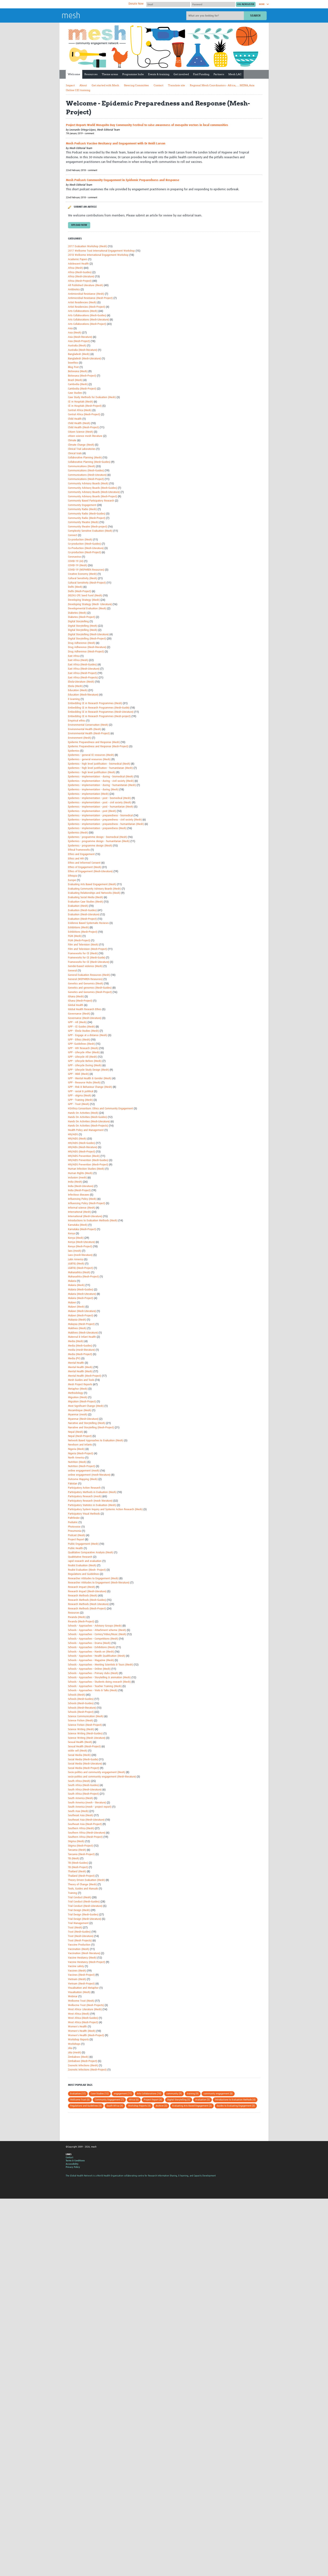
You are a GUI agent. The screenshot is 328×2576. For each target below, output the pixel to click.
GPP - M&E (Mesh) (78, 1074)
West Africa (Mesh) (78, 2014)
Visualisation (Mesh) (79, 1992)
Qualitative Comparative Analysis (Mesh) (90, 1552)
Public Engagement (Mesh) (83, 1544)
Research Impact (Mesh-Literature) (87, 1591)
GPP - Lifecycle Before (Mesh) (85, 1061)
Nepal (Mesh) (75, 1432)
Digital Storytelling (78, 621)
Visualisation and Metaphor (83, 1988)
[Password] (213, 4)
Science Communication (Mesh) (85, 1716)
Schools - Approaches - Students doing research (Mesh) (99, 1682)
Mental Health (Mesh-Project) (84, 1376)
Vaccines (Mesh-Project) (81, 1975)
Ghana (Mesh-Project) (80, 1000)
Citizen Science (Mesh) (80, 432)
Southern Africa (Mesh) (81, 1828)
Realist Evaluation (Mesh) (82, 1565)
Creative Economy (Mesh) (82, 574)
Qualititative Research (80, 1557)
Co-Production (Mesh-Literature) (86, 548)
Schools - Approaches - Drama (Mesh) (89, 1643)
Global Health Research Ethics (84, 1009)
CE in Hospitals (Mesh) (80, 401)
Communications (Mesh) (81, 466)
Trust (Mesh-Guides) (79, 1931)
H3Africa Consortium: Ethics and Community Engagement (100, 1108)
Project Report (76, 1539)
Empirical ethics (76, 720)
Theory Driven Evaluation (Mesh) (86, 1880)
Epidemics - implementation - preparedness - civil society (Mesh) (105, 819)
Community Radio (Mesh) (82, 509)
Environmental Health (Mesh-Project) (89, 733)
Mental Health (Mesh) (80, 1367)
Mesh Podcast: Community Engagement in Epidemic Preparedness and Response (122, 180)
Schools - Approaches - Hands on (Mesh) (91, 1651)
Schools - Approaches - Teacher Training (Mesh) (95, 1686)
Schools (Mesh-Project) (81, 1712)
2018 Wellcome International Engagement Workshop (98, 255)
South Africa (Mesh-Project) (83, 1794)
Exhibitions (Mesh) (78, 927)
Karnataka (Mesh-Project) (82, 1229)
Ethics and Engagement (81, 854)
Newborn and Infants (80, 1444)
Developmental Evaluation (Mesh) (87, 608)
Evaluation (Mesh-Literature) (83, 914)
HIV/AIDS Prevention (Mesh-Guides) (88, 1160)
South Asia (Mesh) (78, 1811)
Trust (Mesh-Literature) (80, 1936)
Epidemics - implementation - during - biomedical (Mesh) (100, 776)
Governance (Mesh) (79, 1013)
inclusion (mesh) (77, 1177)
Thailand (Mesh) (77, 1871)
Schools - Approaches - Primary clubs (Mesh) (93, 1673)
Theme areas (110, 74)
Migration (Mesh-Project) (82, 1401)
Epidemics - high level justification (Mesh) (91, 772)
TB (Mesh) (73, 1858)
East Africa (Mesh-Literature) (83, 668)
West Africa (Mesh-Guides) (83, 2018)
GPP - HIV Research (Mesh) (83, 1048)
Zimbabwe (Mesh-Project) (82, 2061)
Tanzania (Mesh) (77, 1850)
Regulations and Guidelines (83, 1574)
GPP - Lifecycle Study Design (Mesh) (88, 1070)
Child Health (75, 419)
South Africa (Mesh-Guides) (83, 1785)
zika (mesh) (74, 2052)
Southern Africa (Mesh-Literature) (86, 1832)
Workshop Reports (78, 2039)
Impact (70, 85)
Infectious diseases (78, 1194)
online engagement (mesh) (83, 1470)
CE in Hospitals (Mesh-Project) (85, 406)
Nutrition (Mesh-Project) (81, 1466)
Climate (72, 440)
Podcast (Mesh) (76, 1535)
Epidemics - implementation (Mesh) (88, 794)
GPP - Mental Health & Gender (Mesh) (89, 1078)
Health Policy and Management (86, 1130)
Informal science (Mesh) (82, 1207)
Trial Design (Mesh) (79, 1910)
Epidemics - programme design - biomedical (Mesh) (97, 837)
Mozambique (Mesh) (79, 1410)
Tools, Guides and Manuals (83, 1888)
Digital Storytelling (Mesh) (82, 626)
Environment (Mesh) (79, 738)
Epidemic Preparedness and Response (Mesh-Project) (98, 746)
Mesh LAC (235, 74)
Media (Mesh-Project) (80, 1354)
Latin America (75, 1259)
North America (76, 1457)
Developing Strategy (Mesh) (84, 600)
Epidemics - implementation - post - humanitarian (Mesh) (100, 806)
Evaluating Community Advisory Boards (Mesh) (94, 888)
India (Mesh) (75, 1182)
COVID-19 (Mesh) (77, 565)
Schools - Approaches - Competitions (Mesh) (93, 1638)
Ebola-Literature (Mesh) (81, 681)
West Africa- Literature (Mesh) (85, 2009)
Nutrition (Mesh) (77, 1462)
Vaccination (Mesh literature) (84, 1953)
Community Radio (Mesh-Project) (86, 518)
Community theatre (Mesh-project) (87, 526)
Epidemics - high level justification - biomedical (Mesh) (99, 764)
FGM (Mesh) (75, 936)
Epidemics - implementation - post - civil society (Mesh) (99, 802)
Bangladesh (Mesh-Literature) (84, 358)
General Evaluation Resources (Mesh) (89, 975)
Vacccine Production (79, 1944)
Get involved (181, 74)
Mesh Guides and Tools (81, 1380)
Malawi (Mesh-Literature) (82, 1311)
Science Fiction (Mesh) (80, 1720)
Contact (158, 85)
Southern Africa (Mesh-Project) (85, 1837)
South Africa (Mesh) (79, 1781)
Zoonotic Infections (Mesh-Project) (87, 2069)
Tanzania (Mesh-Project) (81, 1854)
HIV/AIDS (73, 1134)
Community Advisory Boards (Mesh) (88, 483)
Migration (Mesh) (77, 1397)
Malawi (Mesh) (76, 1306)
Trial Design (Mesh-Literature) (84, 1919)
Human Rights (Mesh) (80, 1173)
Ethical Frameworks (79, 850)
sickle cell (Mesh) (77, 1750)
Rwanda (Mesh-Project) (81, 1621)
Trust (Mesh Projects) (80, 1940)
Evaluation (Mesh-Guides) (82, 910)
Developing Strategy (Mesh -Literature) (90, 604)
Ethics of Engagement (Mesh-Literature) (90, 871)
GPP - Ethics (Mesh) (79, 1039)
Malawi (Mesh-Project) (80, 1315)
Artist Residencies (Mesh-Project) (86, 307)
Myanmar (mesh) (77, 1414)
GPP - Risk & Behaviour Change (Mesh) (90, 1087)
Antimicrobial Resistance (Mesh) (86, 294)
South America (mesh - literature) (87, 1802)
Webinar (72, 1996)
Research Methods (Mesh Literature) (88, 1604)
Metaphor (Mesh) (77, 1389)
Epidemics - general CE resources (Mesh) (91, 755)
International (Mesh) (79, 1212)
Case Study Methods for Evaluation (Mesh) (92, 397)
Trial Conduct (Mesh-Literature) (85, 1906)
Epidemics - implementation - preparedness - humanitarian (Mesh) (106, 824)
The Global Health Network (93, 4)
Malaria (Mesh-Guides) (80, 1289)
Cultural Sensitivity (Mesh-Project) (87, 582)
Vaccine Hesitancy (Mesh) (82, 1957)
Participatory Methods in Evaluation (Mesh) (92, 1492)
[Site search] (215, 15)
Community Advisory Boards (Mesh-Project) (92, 496)
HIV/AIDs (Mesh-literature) (82, 1147)
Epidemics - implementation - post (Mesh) (92, 811)
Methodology (75, 1393)
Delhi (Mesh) (75, 587)
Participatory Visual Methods (84, 1513)
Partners (219, 74)
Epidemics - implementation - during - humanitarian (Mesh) (102, 785)
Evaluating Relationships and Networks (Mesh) (94, 893)
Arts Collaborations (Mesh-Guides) (87, 315)
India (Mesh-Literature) (80, 1186)
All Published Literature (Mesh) (85, 285)
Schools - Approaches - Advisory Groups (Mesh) (95, 1625)
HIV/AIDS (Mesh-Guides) (81, 1143)
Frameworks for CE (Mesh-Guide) (86, 957)
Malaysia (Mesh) (77, 1319)
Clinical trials (75, 453)
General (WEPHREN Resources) (85, 979)
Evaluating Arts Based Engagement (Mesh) (92, 884)
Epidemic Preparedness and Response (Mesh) (94, 742)
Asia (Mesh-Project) (79, 341)
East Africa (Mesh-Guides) (82, 664)
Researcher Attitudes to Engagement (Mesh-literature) (98, 1582)
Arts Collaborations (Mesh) (83, 311)
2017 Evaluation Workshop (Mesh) (87, 246)
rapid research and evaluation (85, 1561)
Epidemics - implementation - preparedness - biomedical (100, 815)
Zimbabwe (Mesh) (78, 2057)
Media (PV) (74, 1358)
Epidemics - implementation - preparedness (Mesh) (97, 828)
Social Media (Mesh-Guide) (83, 1759)
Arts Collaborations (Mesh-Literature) (88, 319)
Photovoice (74, 1526)
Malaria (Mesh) (76, 1285)
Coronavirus (74, 557)
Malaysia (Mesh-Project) (81, 1324)
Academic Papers (77, 259)
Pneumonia (74, 1531)
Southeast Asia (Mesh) (80, 1815)
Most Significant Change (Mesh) (86, 1406)
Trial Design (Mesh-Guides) (83, 1914)
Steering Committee (136, 85)
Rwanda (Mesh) (77, 1617)
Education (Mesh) (77, 690)
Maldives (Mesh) (77, 1328)
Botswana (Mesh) (77, 371)
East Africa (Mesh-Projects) (83, 677)
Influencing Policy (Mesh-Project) (86, 1203)
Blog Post (73, 367)
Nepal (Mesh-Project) (80, 1436)
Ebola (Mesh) (75, 686)
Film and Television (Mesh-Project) (87, 949)
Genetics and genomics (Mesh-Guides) (90, 987)
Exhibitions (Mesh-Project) (82, 932)
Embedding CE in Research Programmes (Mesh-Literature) (100, 712)
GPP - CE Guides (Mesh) (81, 1026)
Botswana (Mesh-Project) (82, 375)
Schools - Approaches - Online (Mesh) (89, 1669)
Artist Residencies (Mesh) (82, 302)
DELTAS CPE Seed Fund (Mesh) (85, 595)
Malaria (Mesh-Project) (80, 1298)
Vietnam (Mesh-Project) (81, 1983)
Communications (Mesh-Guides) (86, 470)
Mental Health (76, 1363)
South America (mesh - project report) (89, 1807)
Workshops (74, 2044)
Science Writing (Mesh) (81, 1729)
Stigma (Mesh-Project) (80, 1845)
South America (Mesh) (80, 1798)
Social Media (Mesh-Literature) (85, 1763)
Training (72, 1893)
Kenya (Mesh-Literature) (81, 1242)
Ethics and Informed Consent (84, 863)
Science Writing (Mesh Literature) (86, 1738)
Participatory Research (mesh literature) (90, 1501)
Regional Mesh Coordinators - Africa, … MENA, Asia (222, 85)
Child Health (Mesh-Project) (83, 427)
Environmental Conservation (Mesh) (88, 725)
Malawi (72, 1302)
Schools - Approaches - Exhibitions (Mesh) (91, 1647)
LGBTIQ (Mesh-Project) (80, 1268)
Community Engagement (82, 505)
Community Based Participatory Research (91, 500)
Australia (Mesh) (77, 345)
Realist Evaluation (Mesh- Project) (87, 1570)
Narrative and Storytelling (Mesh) (86, 1423)
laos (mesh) (74, 1251)
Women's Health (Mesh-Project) (86, 2035)
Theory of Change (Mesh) (82, 1884)
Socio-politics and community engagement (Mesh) (96, 1772)
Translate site (176, 85)
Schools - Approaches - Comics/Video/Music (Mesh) (97, 1634)
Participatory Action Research (84, 1488)
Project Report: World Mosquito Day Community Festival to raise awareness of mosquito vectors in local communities (147, 125)
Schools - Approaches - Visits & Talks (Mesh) (92, 1690)
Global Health (75, 1005)
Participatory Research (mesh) (85, 1496)
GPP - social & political (80, 1091)
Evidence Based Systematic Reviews (88, 923)
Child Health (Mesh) (79, 423)
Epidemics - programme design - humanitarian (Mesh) (99, 841)
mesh (71, 16)
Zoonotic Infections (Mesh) (83, 2065)
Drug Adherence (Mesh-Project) (86, 651)
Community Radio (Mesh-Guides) (86, 513)
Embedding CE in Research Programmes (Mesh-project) (99, 716)
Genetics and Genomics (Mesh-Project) (90, 992)
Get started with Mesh (105, 85)
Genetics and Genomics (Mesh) (85, 983)
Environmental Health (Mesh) (84, 729)
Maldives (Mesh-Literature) (83, 1332)
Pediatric (73, 1522)
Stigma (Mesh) (76, 1841)
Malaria (72, 1281)
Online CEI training (78, 90)
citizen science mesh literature (85, 436)
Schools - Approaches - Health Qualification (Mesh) (96, 1656)
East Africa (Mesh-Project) (82, 673)
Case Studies (75, 393)
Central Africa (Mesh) (79, 410)
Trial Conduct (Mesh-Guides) (84, 1901)
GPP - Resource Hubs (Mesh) (84, 1082)
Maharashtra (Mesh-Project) (83, 1276)
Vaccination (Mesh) (78, 1949)
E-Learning (74, 699)
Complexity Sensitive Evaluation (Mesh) (90, 531)
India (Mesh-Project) (79, 1190)
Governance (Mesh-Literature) (84, 1018)
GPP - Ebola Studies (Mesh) (83, 1031)
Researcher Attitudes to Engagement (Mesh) (93, 1578)
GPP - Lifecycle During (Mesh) (85, 1065)
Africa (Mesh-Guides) (79, 272)
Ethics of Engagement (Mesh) (84, 867)
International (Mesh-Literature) (85, 1216)
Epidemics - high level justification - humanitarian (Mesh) (100, 768)
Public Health (75, 1548)
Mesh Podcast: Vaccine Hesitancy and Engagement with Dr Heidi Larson (115, 143)
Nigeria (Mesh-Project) (80, 1453)
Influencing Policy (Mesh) (82, 1199)
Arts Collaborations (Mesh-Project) (87, 324)
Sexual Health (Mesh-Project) (84, 1746)
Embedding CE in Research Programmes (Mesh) (95, 703)
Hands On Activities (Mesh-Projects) (88, 1125)
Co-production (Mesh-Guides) (84, 544)
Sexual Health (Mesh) (80, 1742)
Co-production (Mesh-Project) (84, 552)
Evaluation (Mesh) (78, 906)
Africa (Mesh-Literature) (81, 276)
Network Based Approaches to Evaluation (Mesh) (95, 1440)
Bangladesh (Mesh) (79, 354)
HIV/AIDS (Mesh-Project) (81, 1151)
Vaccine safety (76, 1966)
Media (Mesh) (76, 1341)
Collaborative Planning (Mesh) (85, 457)
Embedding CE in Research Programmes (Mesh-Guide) (98, 707)
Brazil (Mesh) (75, 380)
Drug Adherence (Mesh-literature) (87, 647)
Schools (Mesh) (76, 1695)
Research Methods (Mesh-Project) (87, 1608)
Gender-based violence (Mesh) (85, 966)
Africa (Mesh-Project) (79, 281)
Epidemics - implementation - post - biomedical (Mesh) (99, 798)
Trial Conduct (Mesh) (79, 1897)
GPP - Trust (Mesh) (78, 1104)
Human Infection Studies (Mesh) (86, 1169)
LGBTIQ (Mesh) (76, 1263)
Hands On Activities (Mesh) (83, 1113)
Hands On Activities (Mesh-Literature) (89, 1121)
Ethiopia (72, 876)
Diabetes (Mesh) (77, 613)
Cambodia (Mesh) (78, 384)
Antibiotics (74, 289)
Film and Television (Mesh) (83, 944)
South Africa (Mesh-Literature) (85, 1789)
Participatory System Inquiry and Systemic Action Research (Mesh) (105, 1509)
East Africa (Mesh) (78, 660)
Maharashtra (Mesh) (79, 1272)
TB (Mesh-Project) (78, 1867)
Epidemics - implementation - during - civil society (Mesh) (101, 781)
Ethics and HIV (76, 858)
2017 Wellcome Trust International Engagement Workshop (101, 250)
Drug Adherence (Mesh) (81, 643)
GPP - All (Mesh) (77, 1022)
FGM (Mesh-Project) (79, 940)
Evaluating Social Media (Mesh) (85, 897)
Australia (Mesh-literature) (82, 350)
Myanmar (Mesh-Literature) (83, 1419)
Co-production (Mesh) (80, 539)
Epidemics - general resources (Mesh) (89, 759)
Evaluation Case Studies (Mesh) (85, 901)
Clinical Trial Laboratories (81, 449)
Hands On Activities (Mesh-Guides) (87, 1117)
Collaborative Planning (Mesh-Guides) (89, 462)
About (83, 85)
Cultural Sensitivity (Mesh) (82, 578)
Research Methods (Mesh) (82, 1595)
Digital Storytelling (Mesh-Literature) (88, 634)
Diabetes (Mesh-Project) (81, 617)
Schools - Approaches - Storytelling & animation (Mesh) (99, 1677)
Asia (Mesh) (74, 332)
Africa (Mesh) (75, 268)
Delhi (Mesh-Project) (79, 591)
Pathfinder (74, 1518)
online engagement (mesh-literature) (89, 1475)
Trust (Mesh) (75, 1927)
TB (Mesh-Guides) (78, 1863)
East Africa (74, 656)
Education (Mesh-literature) (83, 694)
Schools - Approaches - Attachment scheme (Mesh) (97, 1630)
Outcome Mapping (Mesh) (83, 1479)
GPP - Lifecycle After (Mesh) (84, 1052)
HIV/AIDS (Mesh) (77, 1138)
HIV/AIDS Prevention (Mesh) (84, 1156)
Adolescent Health (78, 263)
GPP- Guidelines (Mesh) (81, 1044)
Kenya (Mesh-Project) (80, 1246)
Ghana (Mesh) (76, 996)
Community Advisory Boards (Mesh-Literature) (94, 492)
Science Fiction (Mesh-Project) (85, 1725)
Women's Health (77, 2026)
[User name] (168, 4)
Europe (72, 880)
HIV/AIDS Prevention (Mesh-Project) (88, 1164)
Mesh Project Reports (80, 1384)
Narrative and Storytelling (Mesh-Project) (91, 1427)
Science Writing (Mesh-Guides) (85, 1733)
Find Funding (201, 74)
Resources (91, 74)
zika (70, 2048)
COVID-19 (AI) (75, 561)
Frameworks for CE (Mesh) (83, 953)
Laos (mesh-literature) (80, 1255)
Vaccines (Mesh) (77, 1970)
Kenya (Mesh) (76, 1238)
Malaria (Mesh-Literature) (82, 1294)
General (72, 970)
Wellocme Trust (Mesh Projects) (86, 2005)
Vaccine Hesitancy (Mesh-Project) (86, 1962)
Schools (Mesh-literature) (82, 1708)
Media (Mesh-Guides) (80, 1345)
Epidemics (73, 751)
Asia (70, 328)
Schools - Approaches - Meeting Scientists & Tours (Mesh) (100, 1664)
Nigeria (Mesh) (76, 1449)
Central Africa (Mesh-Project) (84, 414)
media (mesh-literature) (81, 1350)
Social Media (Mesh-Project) (83, 1768)
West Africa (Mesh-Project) (83, 2022)
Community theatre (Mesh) (83, 522)
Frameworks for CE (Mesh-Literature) (88, 962)
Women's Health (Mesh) (81, 2031)
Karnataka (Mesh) (77, 1225)
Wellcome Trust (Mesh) (81, 2001)
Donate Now (136, 3)
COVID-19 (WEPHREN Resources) (86, 569)
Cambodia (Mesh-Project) (82, 388)
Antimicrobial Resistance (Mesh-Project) (90, 298)
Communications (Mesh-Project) (86, 479)
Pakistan (72, 1483)
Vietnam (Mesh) (77, 1979)
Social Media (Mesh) (79, 1755)
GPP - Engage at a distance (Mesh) (87, 1035)
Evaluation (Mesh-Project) (82, 919)
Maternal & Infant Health (82, 1337)
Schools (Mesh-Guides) (81, 1699)
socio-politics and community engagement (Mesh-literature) (102, 1776)
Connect (72, 535)
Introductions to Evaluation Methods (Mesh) (92, 1220)
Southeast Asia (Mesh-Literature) (86, 1820)
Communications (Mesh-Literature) (87, 475)
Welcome (74, 74)
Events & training (158, 74)
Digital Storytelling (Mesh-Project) (87, 638)
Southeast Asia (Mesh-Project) (85, 1824)
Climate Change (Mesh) (81, 445)
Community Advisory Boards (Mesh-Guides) (92, 488)
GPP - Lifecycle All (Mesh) (82, 1057)
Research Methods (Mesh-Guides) (87, 1600)
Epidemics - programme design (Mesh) (90, 845)
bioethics (73, 362)
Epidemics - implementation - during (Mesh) (93, 789)
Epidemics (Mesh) (78, 832)
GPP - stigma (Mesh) (79, 1095)
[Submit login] (246, 4)
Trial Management (78, 1923)
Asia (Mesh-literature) (80, 337)
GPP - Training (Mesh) (80, 1100)
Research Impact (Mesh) (81, 1587)
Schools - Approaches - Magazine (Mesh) (91, 1660)
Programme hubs (133, 74)
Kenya (71, 1233)
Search (255, 15)
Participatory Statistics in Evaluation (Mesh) (92, 1505)
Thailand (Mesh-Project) (81, 1876)
